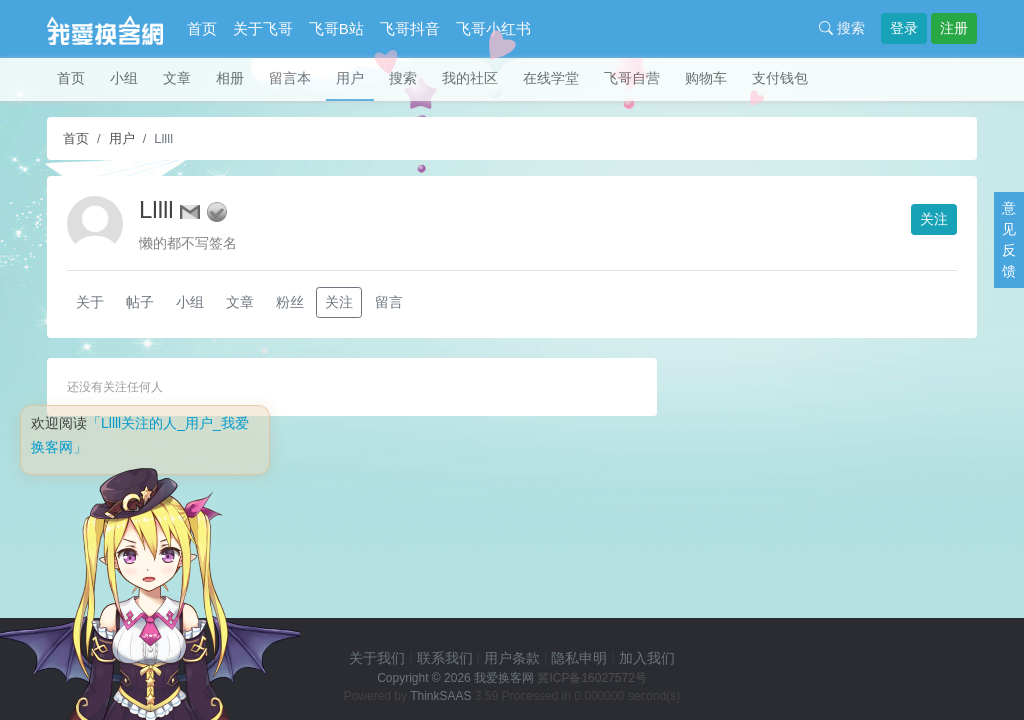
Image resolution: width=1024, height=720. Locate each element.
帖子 (140, 302)
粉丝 (290, 302)
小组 (124, 78)
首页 (202, 28)
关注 (934, 219)
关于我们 (377, 658)
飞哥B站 (336, 28)
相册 (230, 78)
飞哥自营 (632, 78)
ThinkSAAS (440, 696)
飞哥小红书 (493, 28)
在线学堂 (551, 78)
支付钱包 (780, 78)
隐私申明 (579, 658)
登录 (904, 28)
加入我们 (647, 658)
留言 (389, 302)
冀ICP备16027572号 (591, 678)
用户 (350, 78)
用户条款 (512, 658)
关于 (90, 302)
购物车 (706, 78)
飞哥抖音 (410, 28)
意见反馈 (1009, 239)
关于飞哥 (263, 28)
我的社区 (470, 78)
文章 (177, 78)
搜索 (842, 28)
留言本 (290, 78)
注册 (954, 28)
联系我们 (445, 658)
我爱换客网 (504, 678)
